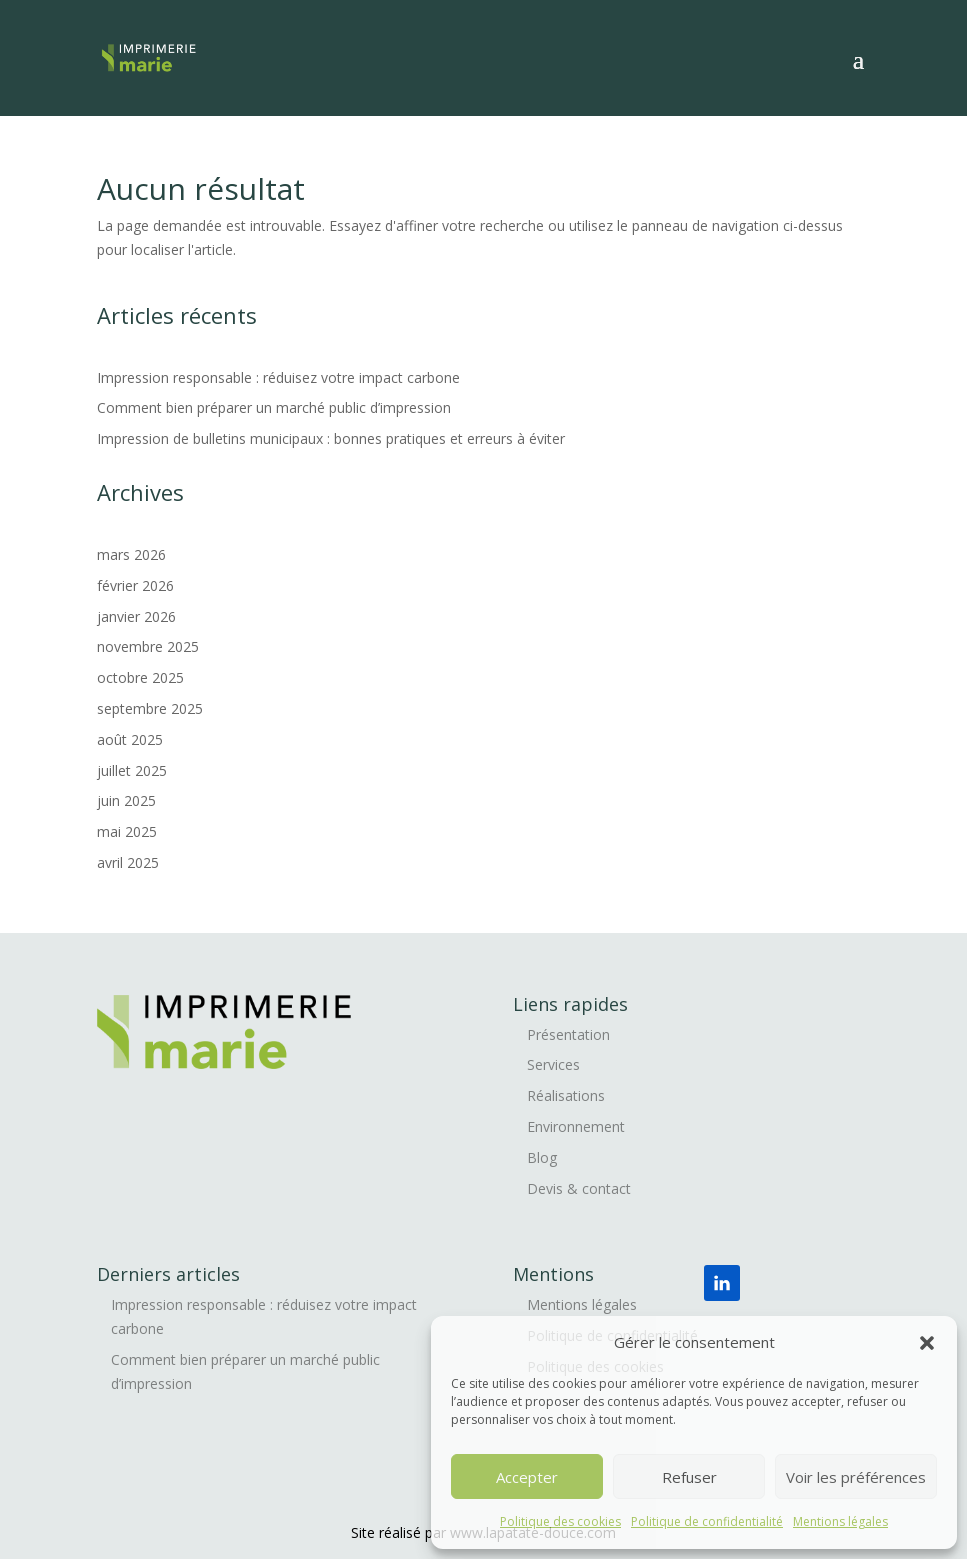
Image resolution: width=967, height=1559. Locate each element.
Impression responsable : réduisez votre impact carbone (278, 377)
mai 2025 (127, 831)
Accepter (527, 1477)
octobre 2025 (140, 677)
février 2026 (135, 585)
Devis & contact (579, 1188)
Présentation (568, 1034)
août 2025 (130, 739)
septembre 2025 (150, 708)
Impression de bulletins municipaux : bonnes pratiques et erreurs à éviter (331, 438)
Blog (542, 1157)
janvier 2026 (136, 616)
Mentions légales (840, 1521)
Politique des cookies (560, 1521)
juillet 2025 (132, 770)
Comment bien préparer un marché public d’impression (276, 407)
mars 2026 (131, 554)
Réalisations (566, 1095)
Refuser (689, 1477)
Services (553, 1064)
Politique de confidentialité (707, 1521)
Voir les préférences (856, 1477)
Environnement (576, 1126)
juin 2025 (126, 800)
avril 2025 (128, 862)
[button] (927, 1343)
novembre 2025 (148, 646)
